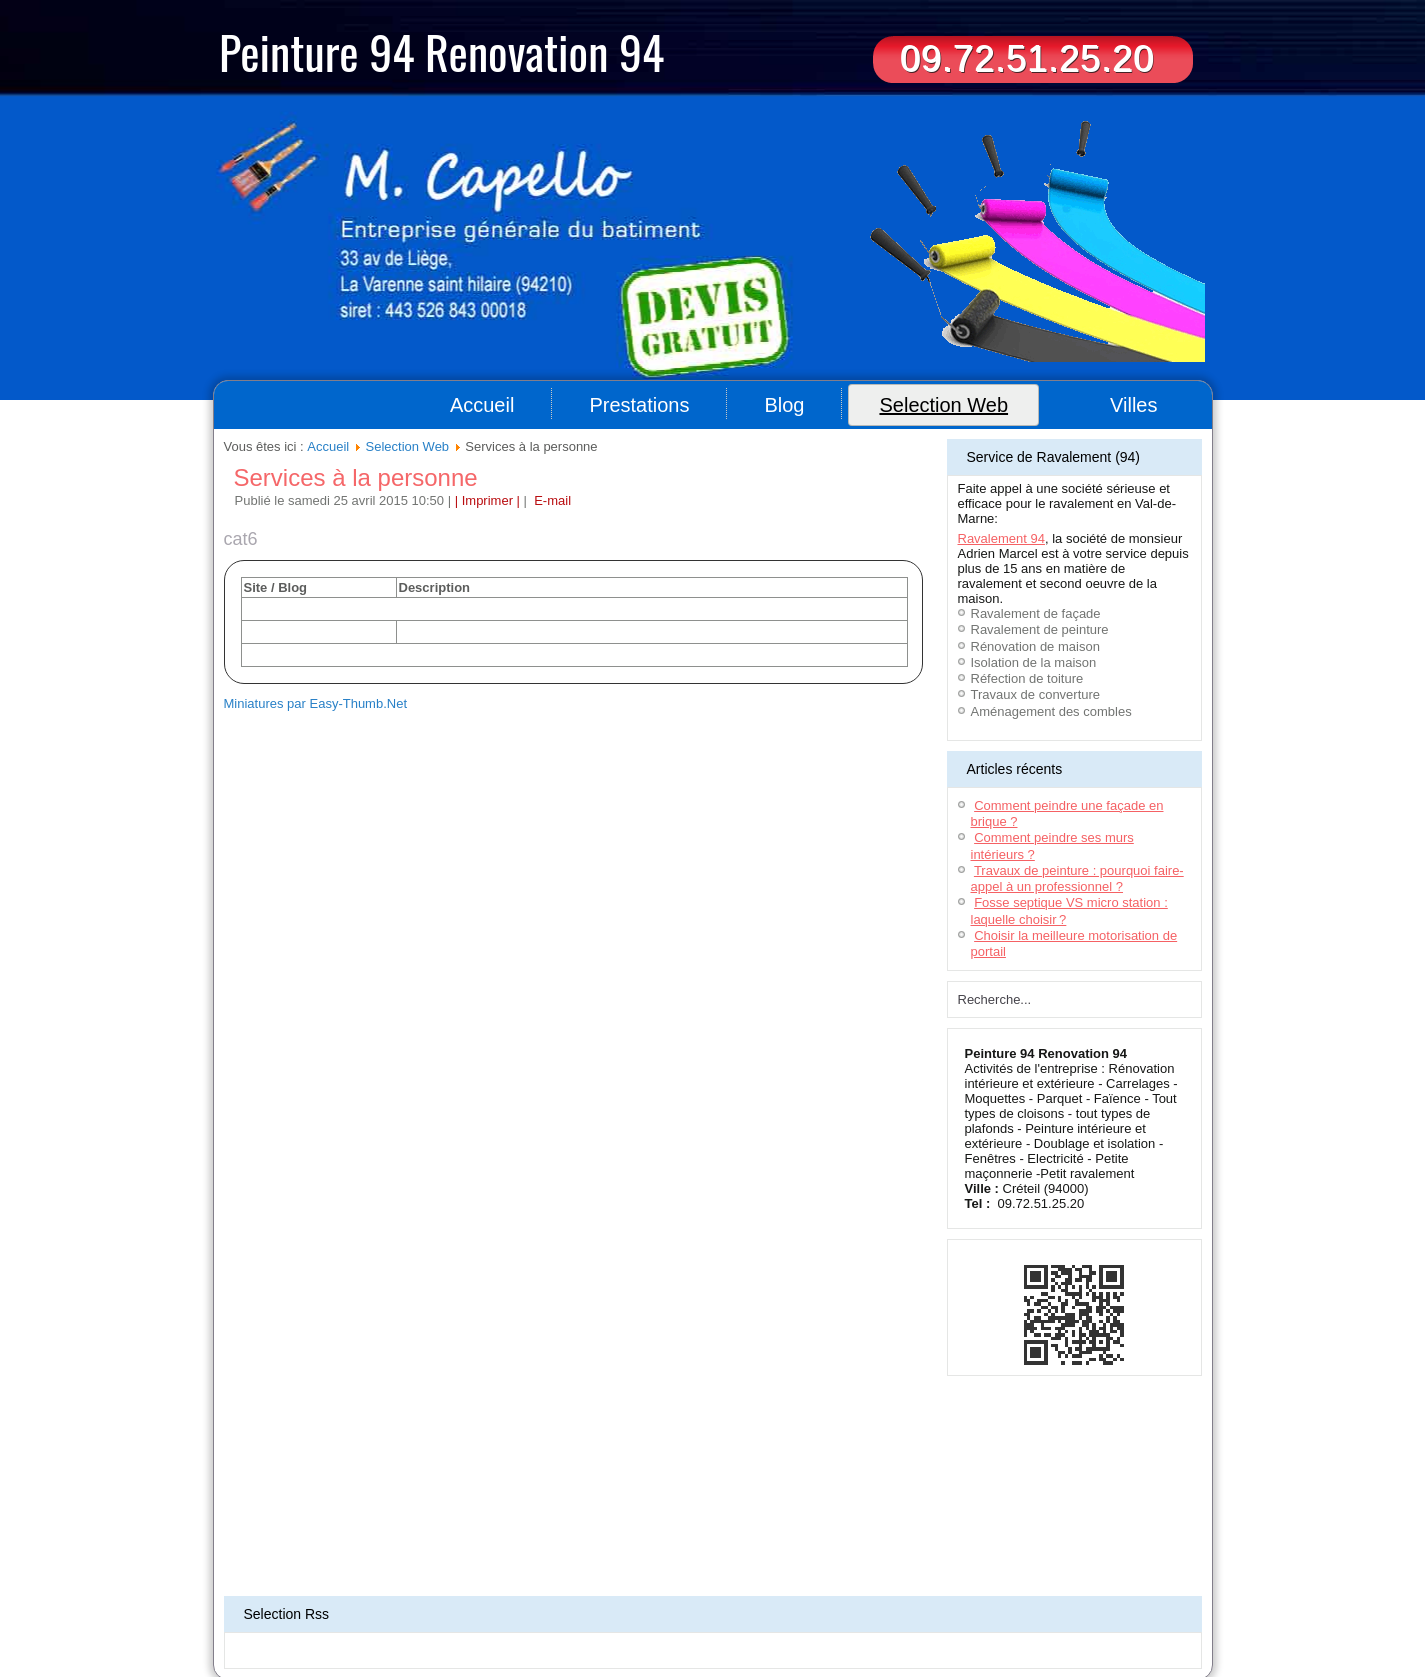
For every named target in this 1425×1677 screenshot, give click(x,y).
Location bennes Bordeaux (699, 1588)
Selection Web (943, 405)
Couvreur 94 (246, 1588)
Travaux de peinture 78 (1032, 1612)
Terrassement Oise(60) (272, 1600)
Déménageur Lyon (407, 1612)
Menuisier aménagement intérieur (852, 1588)
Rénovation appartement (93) (312, 1624)
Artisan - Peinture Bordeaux (1069, 1600)
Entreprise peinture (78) (448, 1624)
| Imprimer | (487, 500)
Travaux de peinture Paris (988, 1624)
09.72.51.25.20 (1027, 58)
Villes (1133, 405)
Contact (799, 1557)
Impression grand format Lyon (792, 1600)
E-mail (551, 500)
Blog (784, 405)
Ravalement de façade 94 (933, 1600)
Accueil (482, 405)
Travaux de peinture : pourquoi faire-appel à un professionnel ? (1077, 878)
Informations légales (722, 1557)
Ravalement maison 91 (572, 1588)
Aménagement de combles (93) (893, 1612)
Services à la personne (356, 477)
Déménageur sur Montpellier (525, 1600)
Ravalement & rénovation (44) (738, 1612)
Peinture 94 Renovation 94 (441, 51)
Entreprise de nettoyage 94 (444, 1588)
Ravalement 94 (1001, 538)
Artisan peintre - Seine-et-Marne (589, 1624)
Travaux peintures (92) (864, 1624)
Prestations (639, 405)
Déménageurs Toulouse (392, 1600)
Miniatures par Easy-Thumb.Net (316, 703)
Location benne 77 (1117, 1588)
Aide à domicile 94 (327, 1588)
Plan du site (635, 1557)
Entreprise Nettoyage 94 (517, 1612)
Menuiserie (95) (621, 1612)
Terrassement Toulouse (657, 1600)
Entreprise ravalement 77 (1002, 1588)
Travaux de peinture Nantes (735, 1624)
